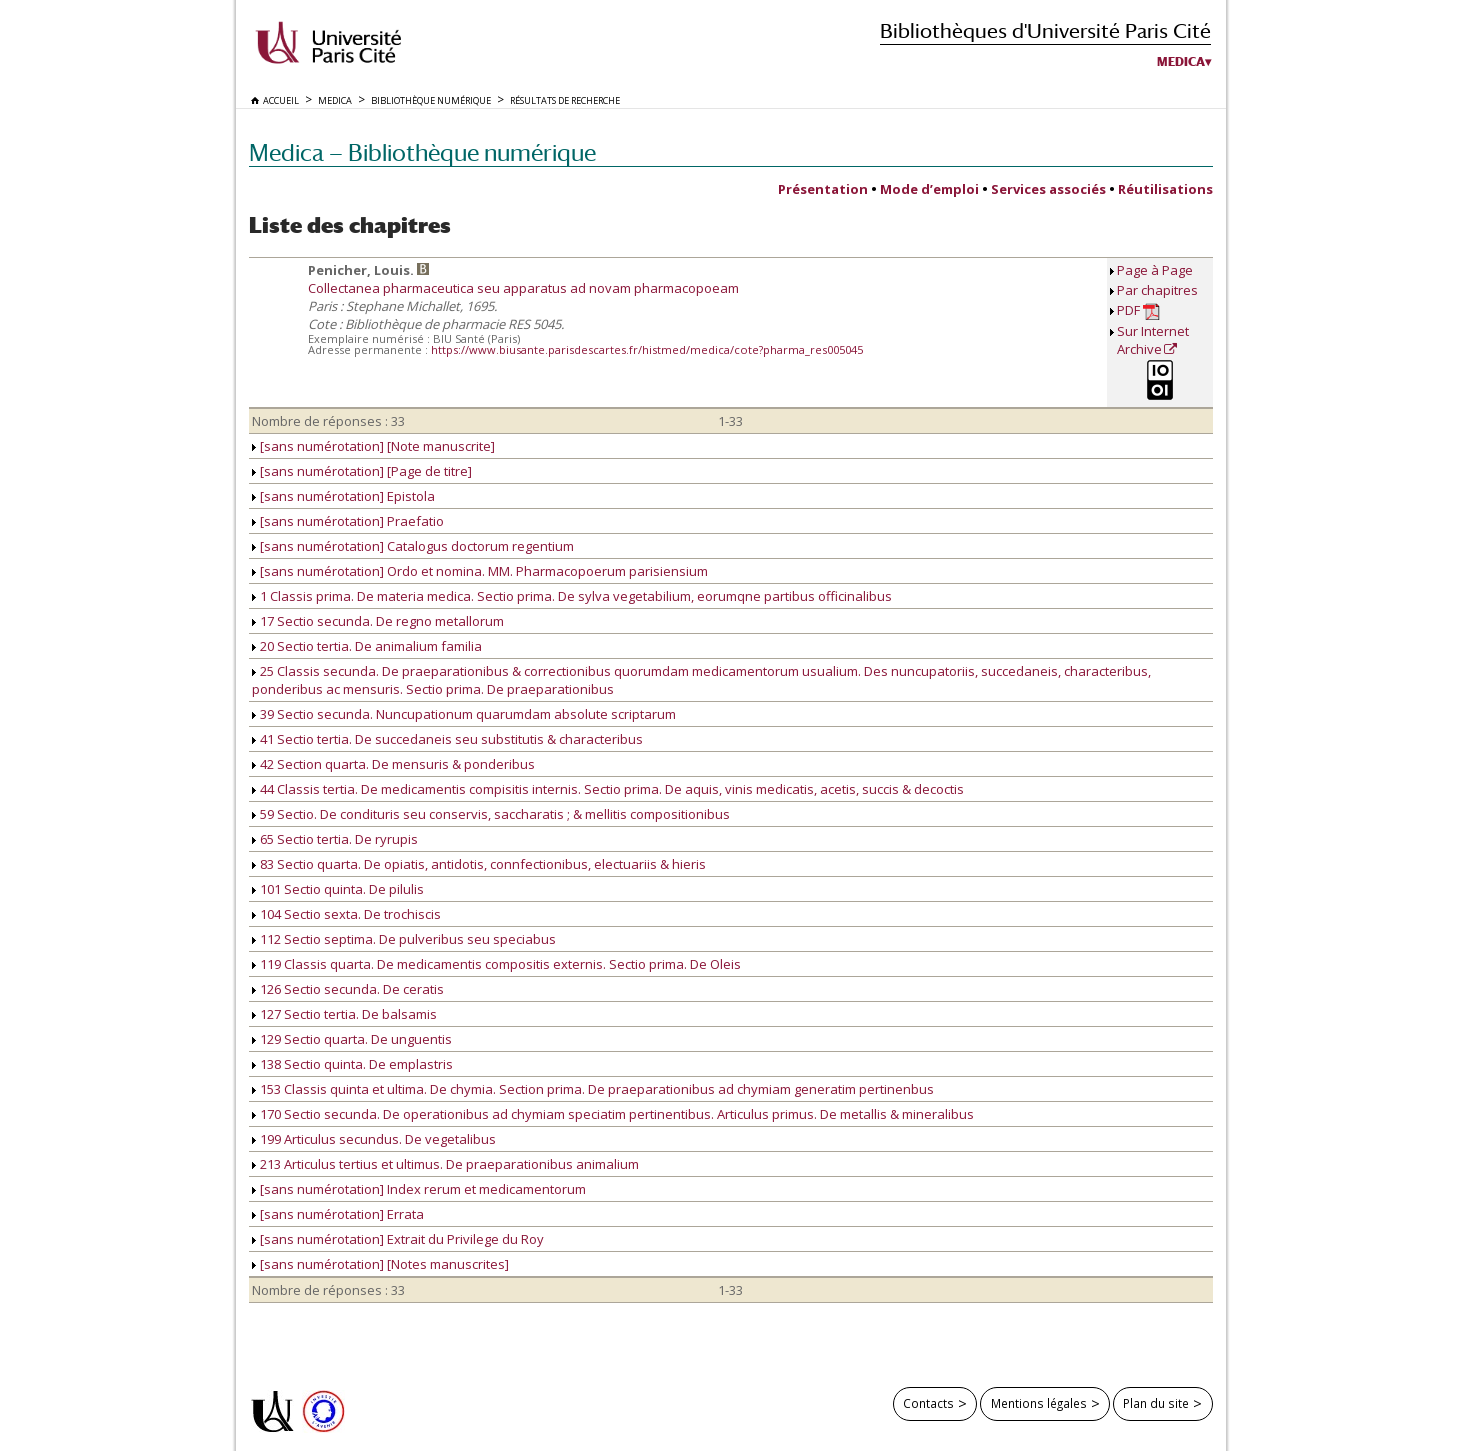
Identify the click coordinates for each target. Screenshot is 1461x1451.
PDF (1138, 310)
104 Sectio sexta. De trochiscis (346, 914)
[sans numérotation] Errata (338, 1214)
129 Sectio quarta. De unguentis (352, 1039)
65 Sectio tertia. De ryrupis (335, 839)
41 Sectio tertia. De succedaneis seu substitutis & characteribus (447, 739)
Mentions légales (1039, 1403)
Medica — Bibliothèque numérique (422, 152)
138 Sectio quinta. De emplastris (352, 1064)
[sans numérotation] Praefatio (348, 521)
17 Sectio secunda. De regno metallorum (378, 621)
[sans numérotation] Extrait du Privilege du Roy (398, 1239)
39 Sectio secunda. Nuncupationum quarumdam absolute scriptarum (464, 714)
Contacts (928, 1403)
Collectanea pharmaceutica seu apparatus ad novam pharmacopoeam (523, 288)
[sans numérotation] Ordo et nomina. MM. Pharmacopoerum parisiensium (480, 571)
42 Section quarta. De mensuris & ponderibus (393, 764)
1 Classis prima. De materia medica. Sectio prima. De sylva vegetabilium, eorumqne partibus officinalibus (572, 596)
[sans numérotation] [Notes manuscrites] (380, 1264)
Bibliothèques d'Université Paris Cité (1045, 30)
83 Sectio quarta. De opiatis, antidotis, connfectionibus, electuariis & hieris (479, 864)
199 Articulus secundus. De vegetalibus (374, 1139)
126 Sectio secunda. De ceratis (348, 989)
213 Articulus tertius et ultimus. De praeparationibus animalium (445, 1164)
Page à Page (1155, 270)
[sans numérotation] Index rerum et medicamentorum (419, 1189)
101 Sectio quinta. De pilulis (338, 889)
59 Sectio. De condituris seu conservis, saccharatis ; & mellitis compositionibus (491, 814)
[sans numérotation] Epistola (343, 496)
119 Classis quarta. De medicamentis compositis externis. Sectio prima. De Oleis (496, 964)
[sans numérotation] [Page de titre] (362, 471)
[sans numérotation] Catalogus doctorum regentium (413, 546)
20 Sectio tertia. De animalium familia (367, 646)
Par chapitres (1157, 290)
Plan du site (1156, 1403)
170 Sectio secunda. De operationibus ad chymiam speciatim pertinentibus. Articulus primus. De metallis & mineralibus (613, 1114)
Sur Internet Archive (1153, 340)
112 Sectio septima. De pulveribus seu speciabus (404, 939)
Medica (1181, 62)
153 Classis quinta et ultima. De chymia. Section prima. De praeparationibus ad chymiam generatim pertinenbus (593, 1089)
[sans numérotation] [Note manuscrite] (373, 446)
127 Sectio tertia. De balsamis (344, 1014)
